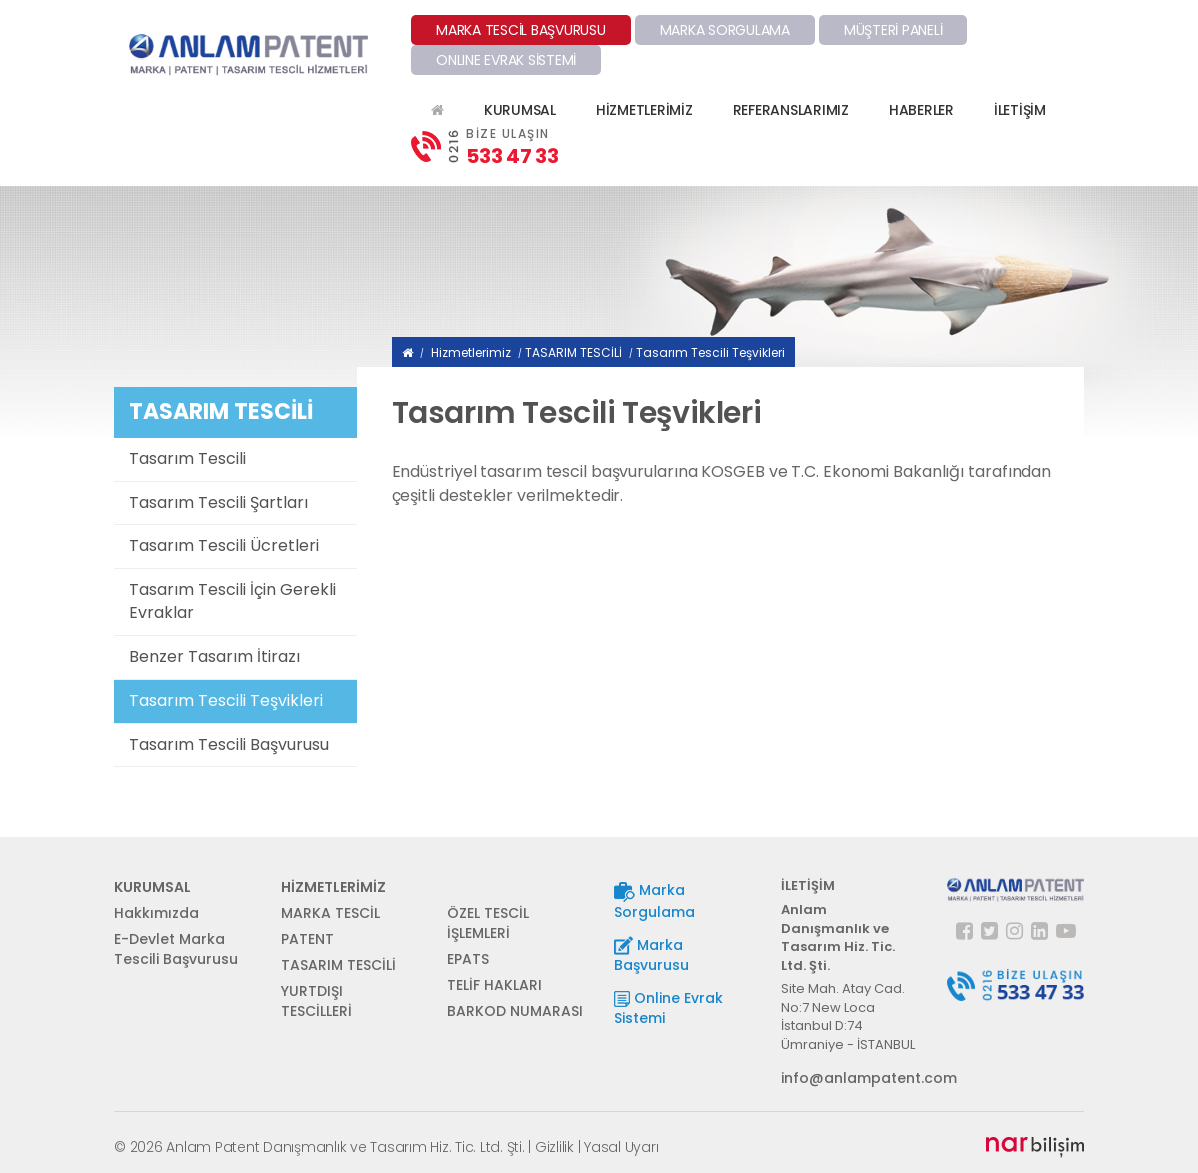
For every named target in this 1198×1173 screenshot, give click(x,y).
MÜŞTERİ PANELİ (893, 30)
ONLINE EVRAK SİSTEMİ (506, 60)
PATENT (307, 939)
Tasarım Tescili (187, 458)
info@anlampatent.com (849, 1078)
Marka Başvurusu (651, 955)
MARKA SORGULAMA (725, 30)
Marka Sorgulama (654, 900)
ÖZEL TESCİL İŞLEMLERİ (488, 923)
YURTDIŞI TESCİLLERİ (316, 1001)
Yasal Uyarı (621, 1147)
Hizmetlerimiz (471, 352)
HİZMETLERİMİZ (644, 110)
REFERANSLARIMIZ (791, 110)
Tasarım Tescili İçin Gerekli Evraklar (232, 601)
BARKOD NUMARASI (515, 1011)
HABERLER (921, 110)
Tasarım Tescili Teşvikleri (226, 700)
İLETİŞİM (1020, 110)
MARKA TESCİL (330, 913)
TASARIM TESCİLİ (573, 352)
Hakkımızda (156, 913)
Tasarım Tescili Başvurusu (229, 744)
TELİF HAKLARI (494, 985)
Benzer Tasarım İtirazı (214, 656)
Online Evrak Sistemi (668, 1008)
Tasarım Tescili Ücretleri (224, 545)
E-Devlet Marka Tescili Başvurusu (176, 949)
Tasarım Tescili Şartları (218, 502)
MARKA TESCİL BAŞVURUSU (521, 30)
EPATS (468, 959)
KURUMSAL (520, 110)
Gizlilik (554, 1147)
